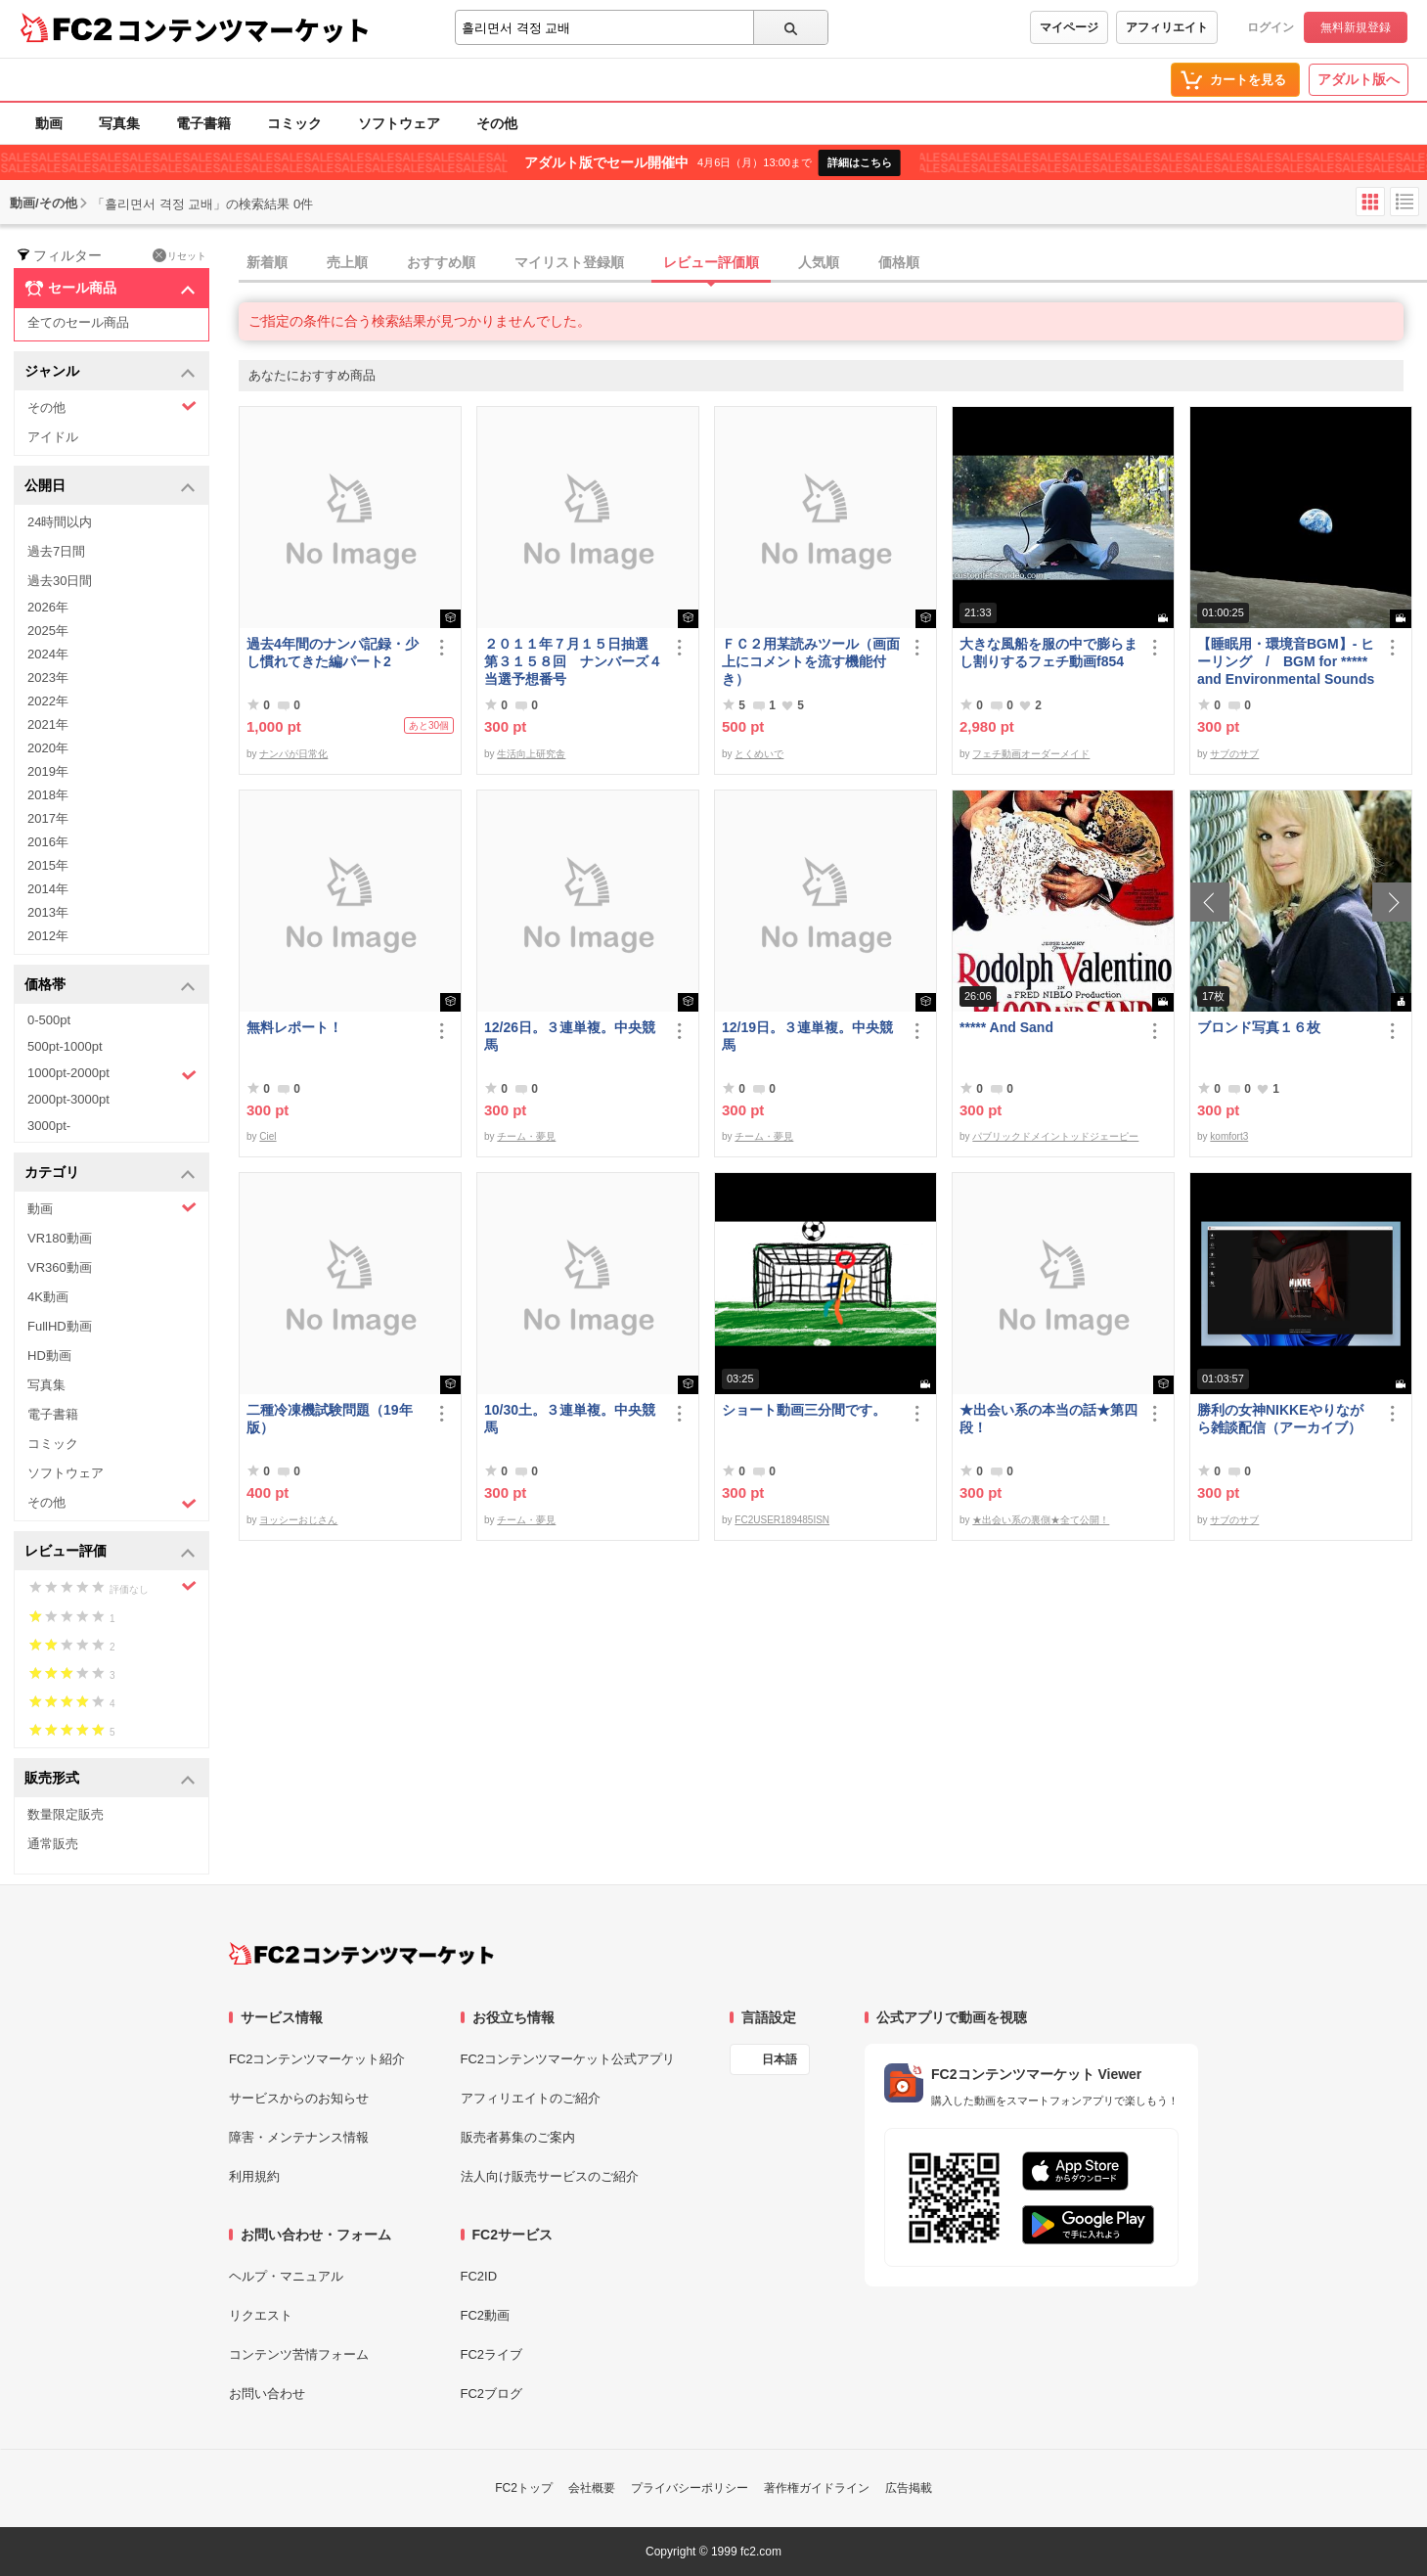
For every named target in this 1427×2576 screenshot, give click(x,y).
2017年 (47, 818)
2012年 (47, 935)
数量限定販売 (65, 1814)
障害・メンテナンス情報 (299, 2137)
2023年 (47, 677)
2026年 (47, 607)
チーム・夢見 (526, 1136)
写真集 (119, 123)
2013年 (47, 912)
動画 (49, 123)
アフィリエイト (1167, 27)
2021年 (47, 724)
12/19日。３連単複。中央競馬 (807, 1036)
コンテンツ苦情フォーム (299, 2354)
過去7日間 (56, 551)
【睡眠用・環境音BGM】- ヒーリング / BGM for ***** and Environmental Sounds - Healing (1285, 662)
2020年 (47, 748)
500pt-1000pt (65, 1046)
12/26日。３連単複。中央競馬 (569, 1036)
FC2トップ (524, 2488)
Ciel (267, 1136)
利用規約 (254, 2176)
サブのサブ (1234, 753)
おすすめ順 (441, 262)
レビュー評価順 (711, 262)
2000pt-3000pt (68, 1099)
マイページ (1069, 27)
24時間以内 (59, 522)
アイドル (52, 436)
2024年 (47, 654)
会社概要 (591, 2488)
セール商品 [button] (110, 288)
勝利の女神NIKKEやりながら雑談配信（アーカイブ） (1280, 1418)
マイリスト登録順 (569, 262)
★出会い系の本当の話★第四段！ (1048, 1418)
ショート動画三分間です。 (804, 1410)
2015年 (47, 865)
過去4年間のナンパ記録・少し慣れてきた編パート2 (332, 652)
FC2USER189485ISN (782, 1519)
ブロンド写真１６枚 (1258, 1027)
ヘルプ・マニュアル (286, 2276)
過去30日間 (59, 580)
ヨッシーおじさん (298, 1519)
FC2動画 (486, 2315)
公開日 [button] (110, 486)
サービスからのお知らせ (299, 2098)
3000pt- (48, 1125)
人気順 (818, 262)
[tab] (833, 263)
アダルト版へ (1358, 79)
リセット (179, 255)
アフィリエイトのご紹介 (531, 2098)
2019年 (47, 771)
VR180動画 (59, 1238)
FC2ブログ (492, 2393)
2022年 (47, 701)
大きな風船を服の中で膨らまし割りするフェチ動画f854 (1048, 652)
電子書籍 (203, 123)
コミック (294, 123)
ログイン (1270, 27)
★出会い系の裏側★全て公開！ (1040, 1519)
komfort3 (1229, 1136)
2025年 (47, 630)
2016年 (47, 842)
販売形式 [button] (110, 1779)
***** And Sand (1006, 1027)
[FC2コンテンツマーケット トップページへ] (361, 1953)
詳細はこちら (859, 162)
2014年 (47, 888)
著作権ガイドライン (817, 2488)
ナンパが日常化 (293, 753)
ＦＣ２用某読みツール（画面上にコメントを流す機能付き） (811, 661)
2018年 (47, 795)
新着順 (267, 262)
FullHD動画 (59, 1326)
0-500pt (48, 1020)
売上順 (347, 262)
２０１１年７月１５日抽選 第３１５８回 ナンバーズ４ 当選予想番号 (573, 661)
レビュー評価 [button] (110, 1552)
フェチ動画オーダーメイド (1031, 753)
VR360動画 (59, 1267)
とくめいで (759, 753)
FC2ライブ (492, 2354)
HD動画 (49, 1355)
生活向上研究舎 (531, 753)
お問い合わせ (267, 2393)
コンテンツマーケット (243, 29)
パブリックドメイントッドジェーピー (1055, 1136)
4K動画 (47, 1296)
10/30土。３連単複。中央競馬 (569, 1418)
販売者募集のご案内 (518, 2137)
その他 (496, 123)
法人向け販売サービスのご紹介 (550, 2176)
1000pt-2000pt (112, 1074)
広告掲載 (908, 2488)
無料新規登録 (1355, 27)
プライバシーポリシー (689, 2488)
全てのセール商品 (78, 322)
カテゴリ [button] (110, 1173)
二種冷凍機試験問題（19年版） (329, 1418)
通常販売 (52, 1843)
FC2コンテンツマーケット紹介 (317, 2059)
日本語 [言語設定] (779, 2059)
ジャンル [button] (110, 372)
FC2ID (479, 2276)
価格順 (898, 262)
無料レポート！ (294, 1027)
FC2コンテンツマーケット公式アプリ (568, 2059)
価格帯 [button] (110, 985)
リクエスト (260, 2315)
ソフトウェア (399, 123)
